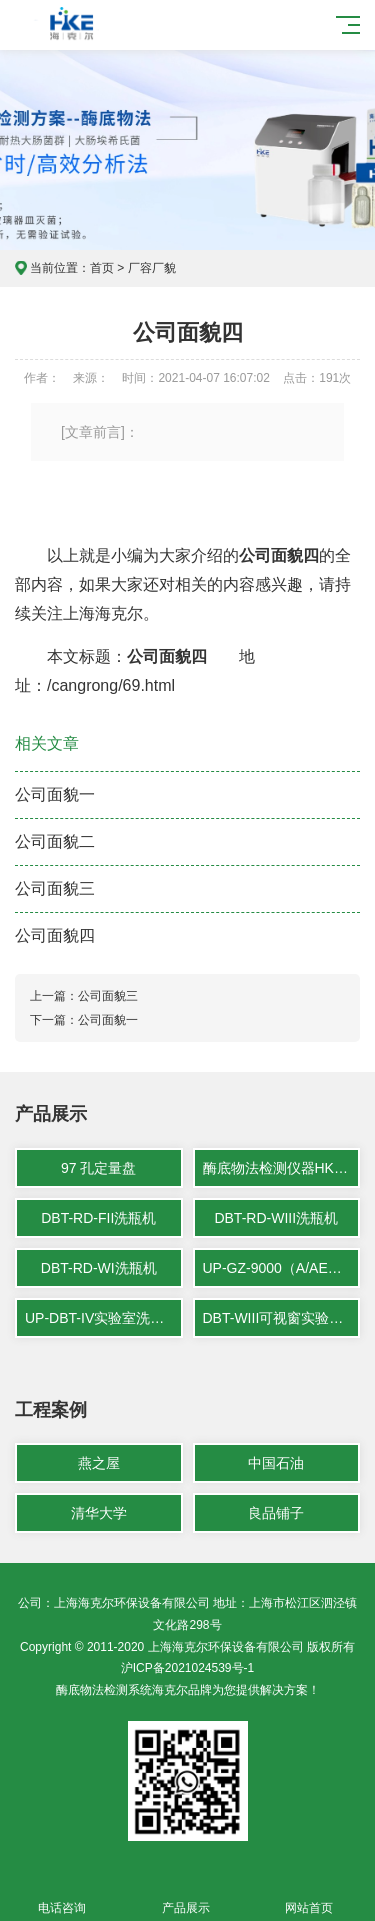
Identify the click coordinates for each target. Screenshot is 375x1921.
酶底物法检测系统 (104, 1690)
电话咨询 (62, 1896)
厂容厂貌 (152, 268)
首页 (102, 268)
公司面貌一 (55, 794)
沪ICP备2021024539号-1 (187, 1668)
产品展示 (186, 1896)
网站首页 (310, 1896)
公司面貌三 (55, 888)
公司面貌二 (55, 841)
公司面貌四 (55, 935)
